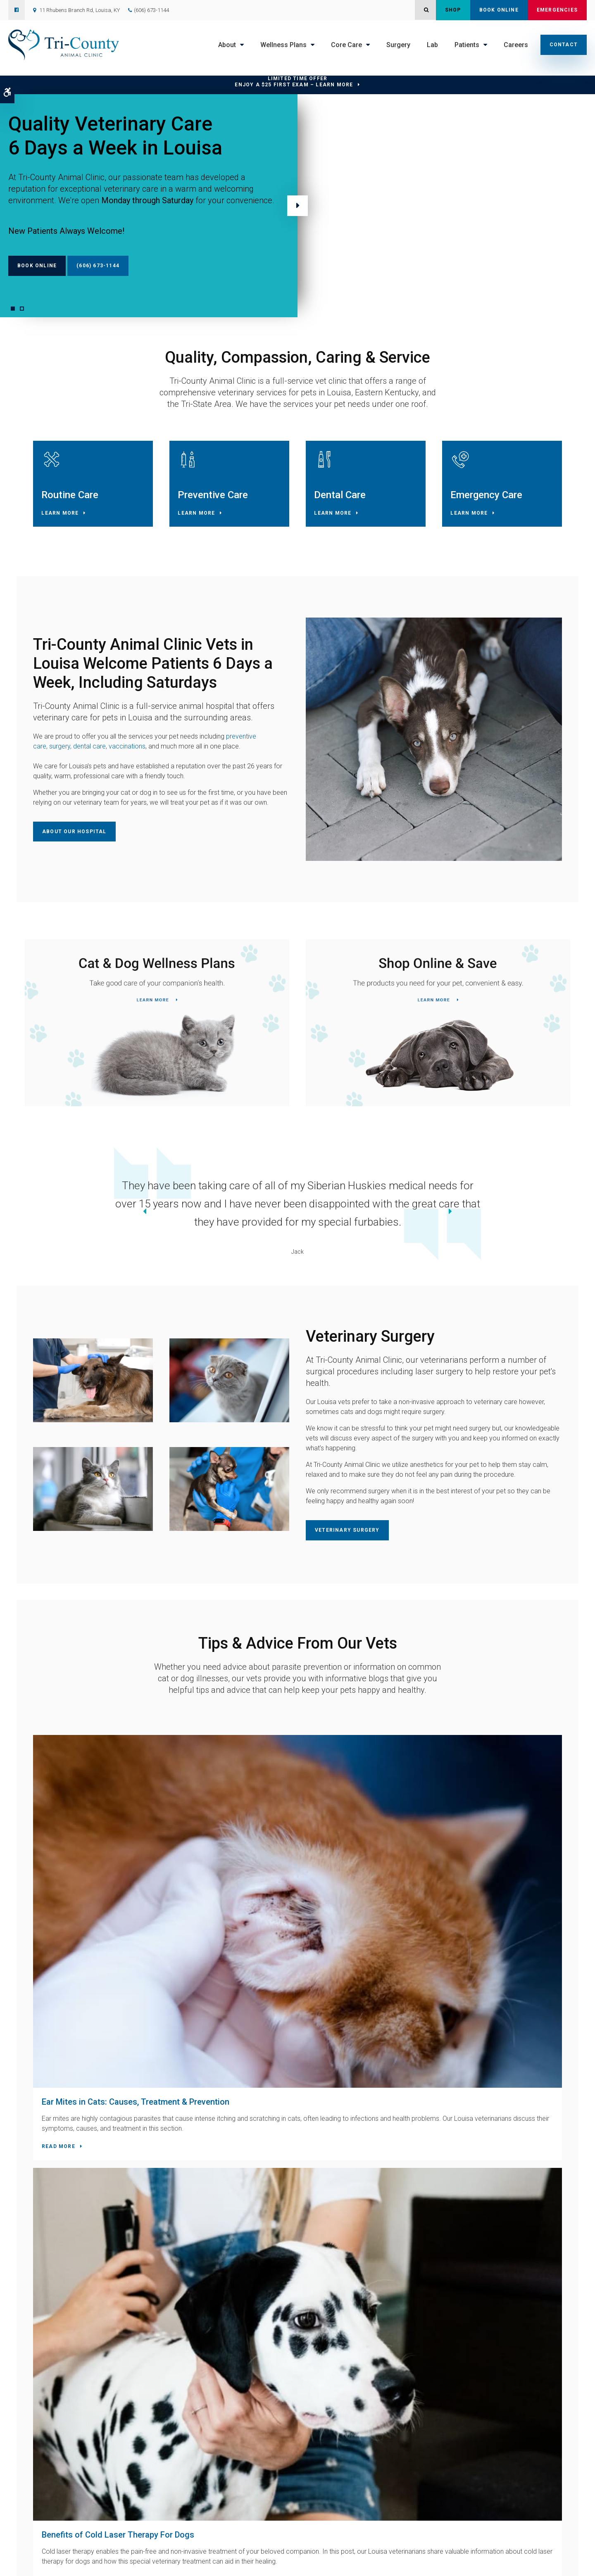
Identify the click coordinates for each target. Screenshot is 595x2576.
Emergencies (557, 10)
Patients (467, 45)
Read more (62, 1962)
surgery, (60, 754)
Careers (516, 45)
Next (297, 205)
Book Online (499, 10)
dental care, (89, 754)
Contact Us (188, 2223)
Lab (432, 45)
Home (182, 2481)
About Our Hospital (74, 839)
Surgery (398, 45)
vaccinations (127, 754)
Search (151, 2562)
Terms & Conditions (117, 2562)
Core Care (346, 45)
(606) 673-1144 (151, 10)
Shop (453, 10)
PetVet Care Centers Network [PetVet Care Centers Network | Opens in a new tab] (537, 2566)
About (227, 45)
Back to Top (177, 2562)
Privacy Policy (41, 2562)
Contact (564, 45)
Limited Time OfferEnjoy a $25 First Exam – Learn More (294, 82)
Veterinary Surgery (347, 1536)
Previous (19, 1219)
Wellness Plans (283, 45)
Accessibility (75, 2562)
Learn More (63, 517)
